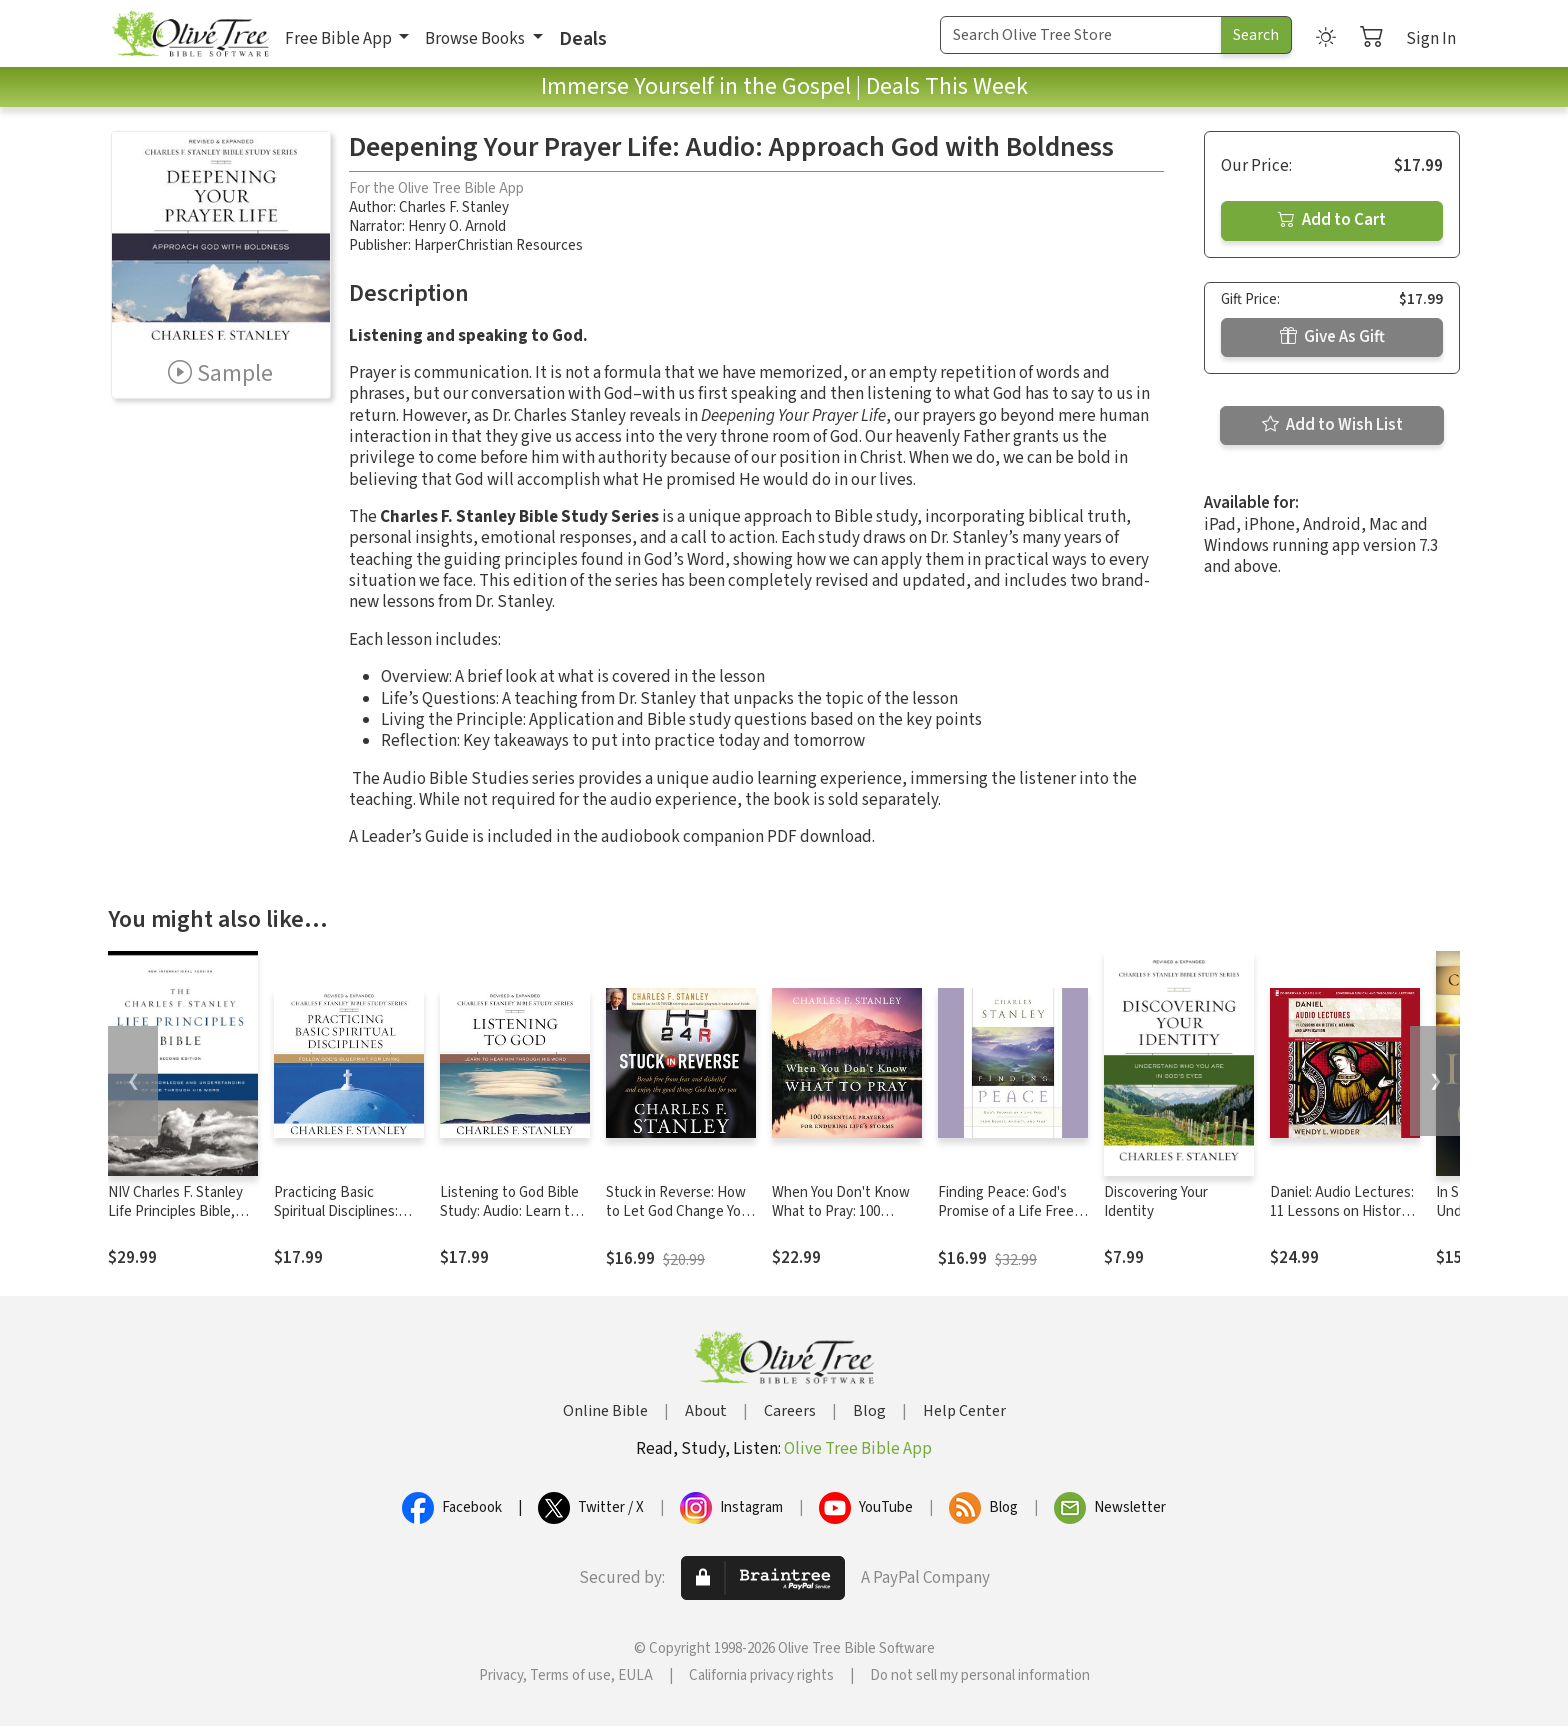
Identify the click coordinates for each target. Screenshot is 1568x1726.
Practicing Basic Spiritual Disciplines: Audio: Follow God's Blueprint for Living (336, 1221)
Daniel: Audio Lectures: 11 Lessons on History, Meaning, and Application (1342, 1221)
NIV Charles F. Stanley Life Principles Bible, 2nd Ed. (175, 1211)
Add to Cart (1332, 220)
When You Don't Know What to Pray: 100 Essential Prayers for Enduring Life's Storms (842, 1221)
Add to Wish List (1332, 425)
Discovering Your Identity (1156, 1202)
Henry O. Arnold (457, 226)
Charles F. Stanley (454, 207)
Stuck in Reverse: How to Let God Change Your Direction (680, 1211)
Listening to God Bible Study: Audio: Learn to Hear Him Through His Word (509, 1221)
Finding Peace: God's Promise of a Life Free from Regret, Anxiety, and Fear (1006, 1221)
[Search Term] (1081, 35)
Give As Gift (1332, 337)
